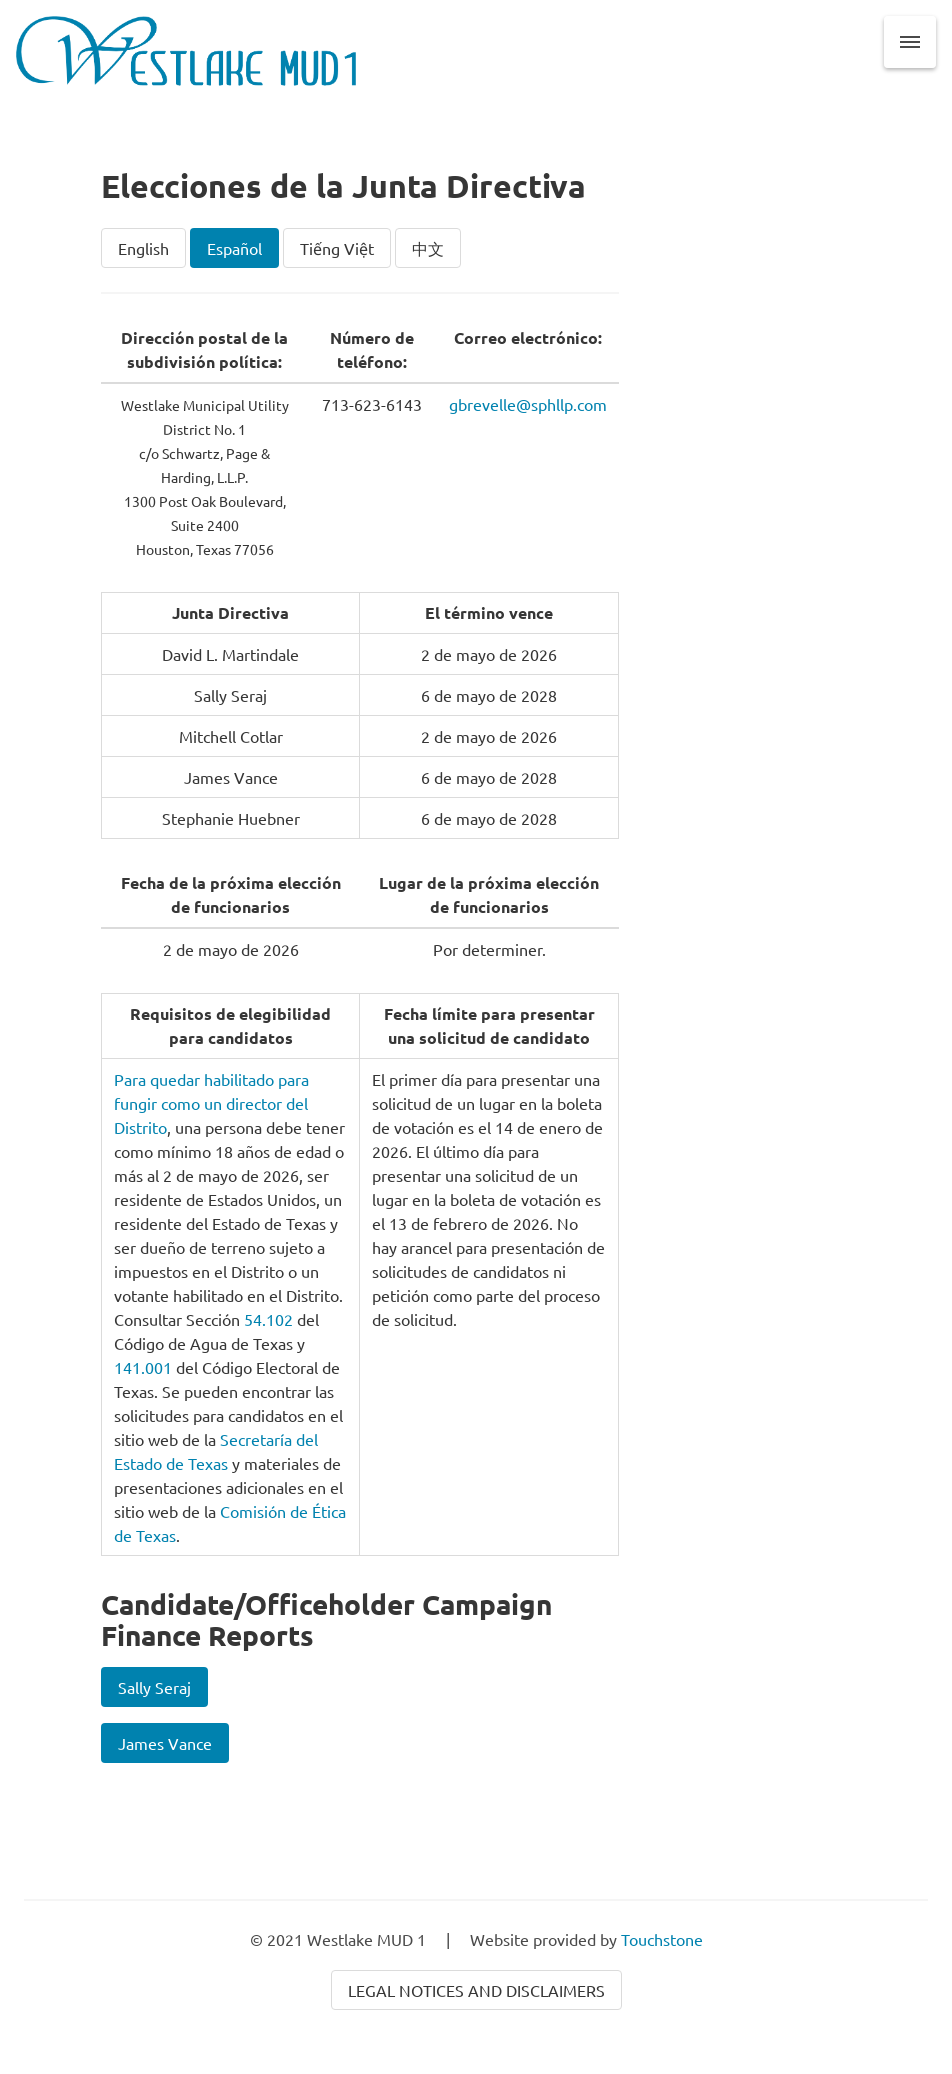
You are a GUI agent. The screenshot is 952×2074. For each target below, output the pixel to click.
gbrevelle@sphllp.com (528, 404)
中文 (428, 248)
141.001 (143, 1367)
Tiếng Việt (337, 248)
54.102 (268, 1319)
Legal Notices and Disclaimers (476, 1990)
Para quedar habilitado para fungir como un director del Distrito (211, 1103)
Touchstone (662, 1939)
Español (234, 248)
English (143, 248)
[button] (910, 42)
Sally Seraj (154, 1687)
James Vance (165, 1743)
